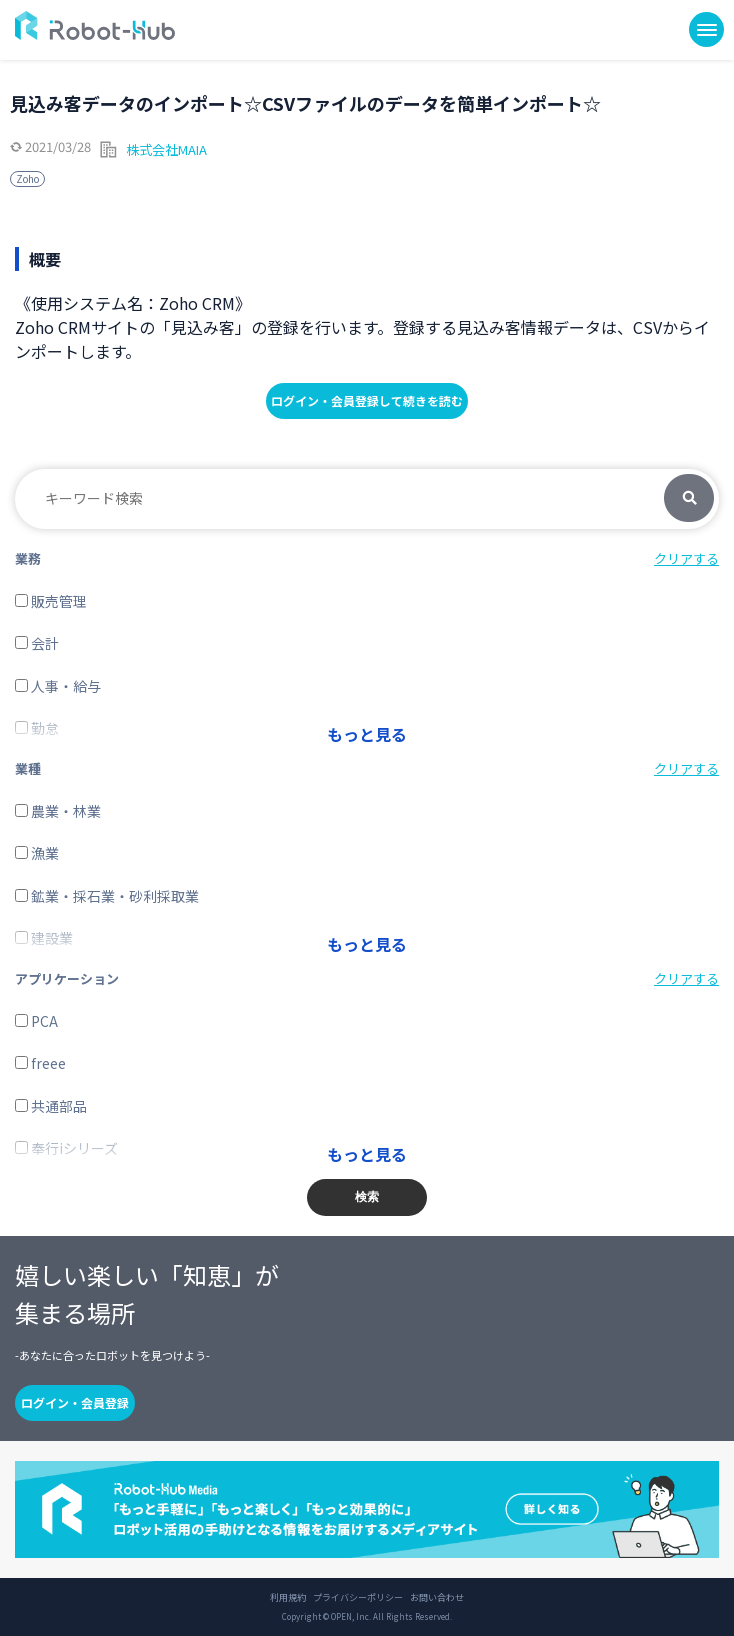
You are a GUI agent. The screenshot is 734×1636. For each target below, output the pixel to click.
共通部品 (51, 1106)
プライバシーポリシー (358, 1598)
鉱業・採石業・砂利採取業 (107, 896)
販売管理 (51, 601)
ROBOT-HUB (95, 25)
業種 (28, 768)
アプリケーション (67, 978)
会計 (37, 643)
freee (40, 1063)
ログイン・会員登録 (75, 1402)
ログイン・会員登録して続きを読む (367, 400)
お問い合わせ (437, 1598)
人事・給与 (58, 686)
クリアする (686, 558)
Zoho (27, 178)
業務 (28, 558)
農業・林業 (58, 811)
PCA (36, 1021)
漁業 (37, 853)
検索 (689, 499)
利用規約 (288, 1598)
